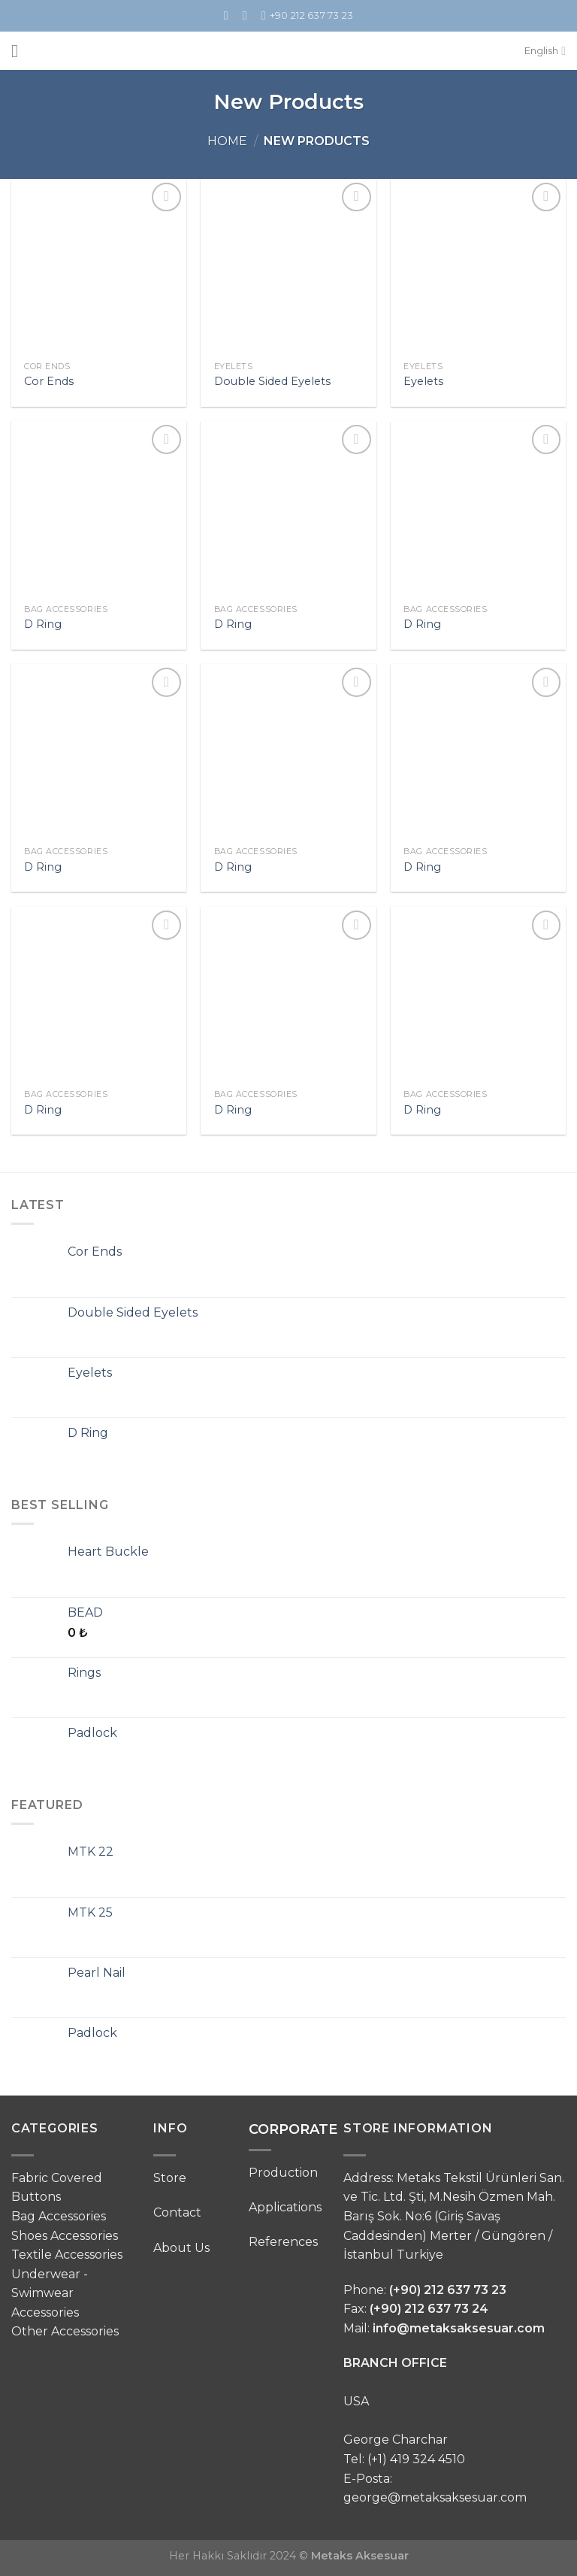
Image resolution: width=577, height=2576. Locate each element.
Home (227, 141)
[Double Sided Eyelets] (288, 266)
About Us (181, 2248)
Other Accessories (65, 2331)
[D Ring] (98, 508)
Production (283, 2172)
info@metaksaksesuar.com (459, 2328)
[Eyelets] (478, 266)
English (545, 51)
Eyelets (423, 381)
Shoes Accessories (64, 2236)
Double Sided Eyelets (272, 381)
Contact (177, 2212)
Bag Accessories (58, 2216)
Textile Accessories (66, 2254)
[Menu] (20, 50)
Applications (285, 2207)
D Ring (43, 624)
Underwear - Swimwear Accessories (49, 2293)
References (283, 2242)
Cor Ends (49, 381)
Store (169, 2178)
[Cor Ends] (98, 266)
